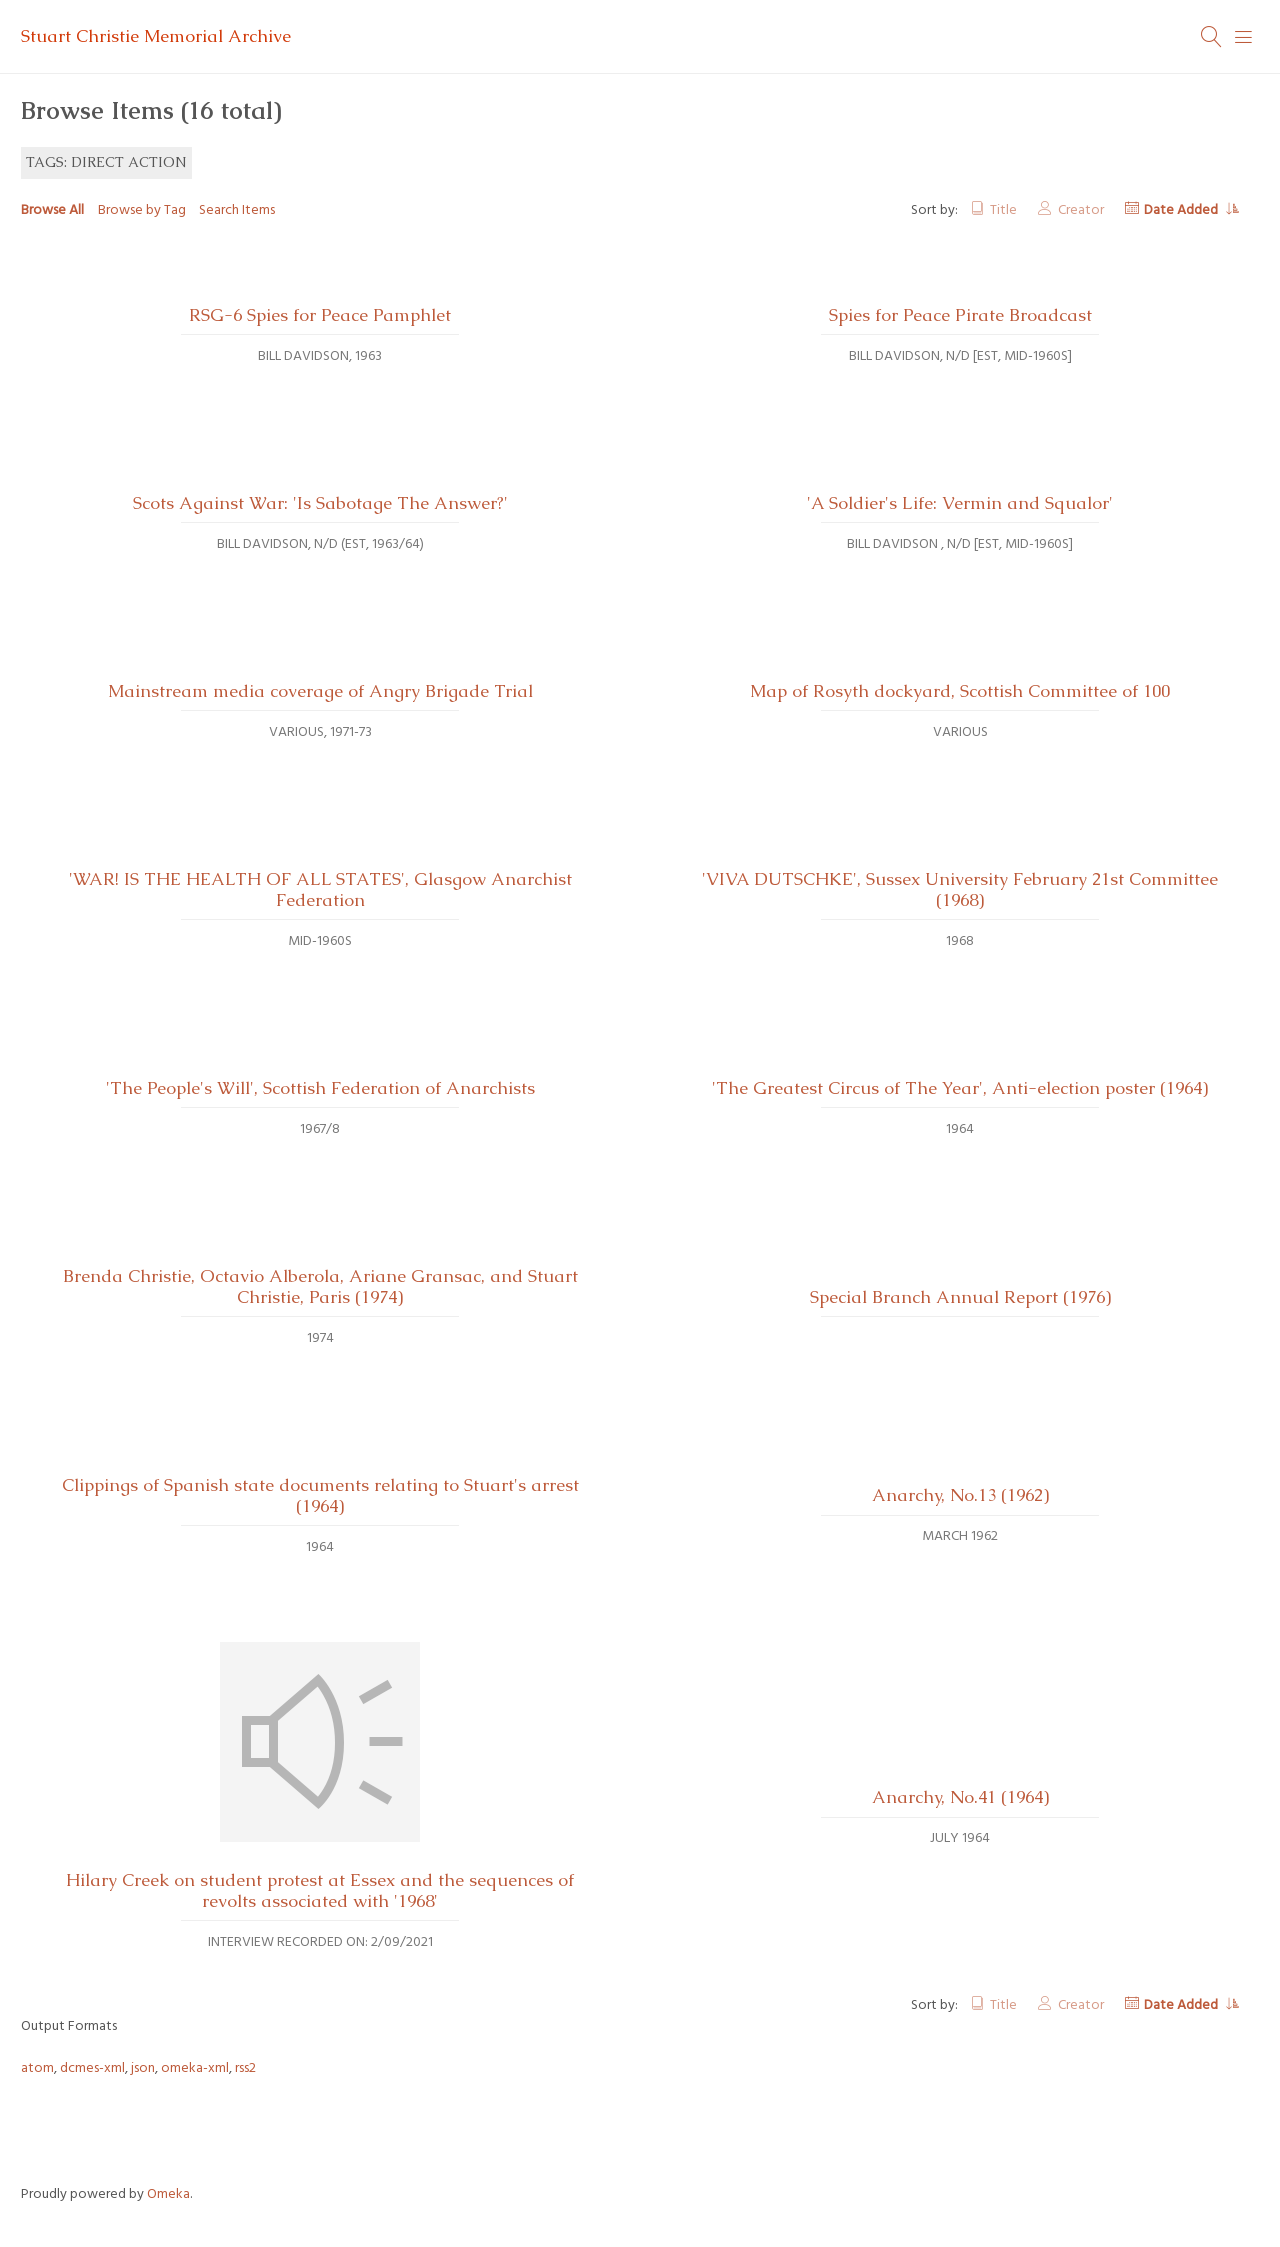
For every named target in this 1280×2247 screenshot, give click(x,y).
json (143, 2068)
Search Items (237, 210)
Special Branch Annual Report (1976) (960, 1297)
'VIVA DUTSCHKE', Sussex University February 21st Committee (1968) (960, 889)
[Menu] (1244, 37)
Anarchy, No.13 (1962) (960, 1495)
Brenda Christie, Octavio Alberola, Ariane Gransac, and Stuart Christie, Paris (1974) (320, 1286)
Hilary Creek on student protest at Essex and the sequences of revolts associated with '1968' (320, 1890)
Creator (1081, 210)
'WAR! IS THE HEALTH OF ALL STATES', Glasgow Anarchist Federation (320, 889)
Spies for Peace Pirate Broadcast (960, 315)
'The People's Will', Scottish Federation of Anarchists (320, 1088)
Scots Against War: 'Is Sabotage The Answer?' (320, 503)
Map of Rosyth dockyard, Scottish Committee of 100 (960, 691)
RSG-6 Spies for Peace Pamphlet (320, 315)
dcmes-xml (92, 2068)
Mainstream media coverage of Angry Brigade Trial (320, 691)
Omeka (168, 2194)
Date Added (1182, 210)
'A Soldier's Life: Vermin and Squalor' (960, 503)
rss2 (245, 2068)
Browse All (52, 210)
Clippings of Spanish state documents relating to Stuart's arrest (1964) (320, 1495)
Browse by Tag (142, 210)
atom (37, 2068)
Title (1003, 210)
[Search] (1212, 37)
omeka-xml (195, 2068)
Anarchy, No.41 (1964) (960, 1797)
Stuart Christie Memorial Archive (156, 36)
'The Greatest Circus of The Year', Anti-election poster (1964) (960, 1088)
